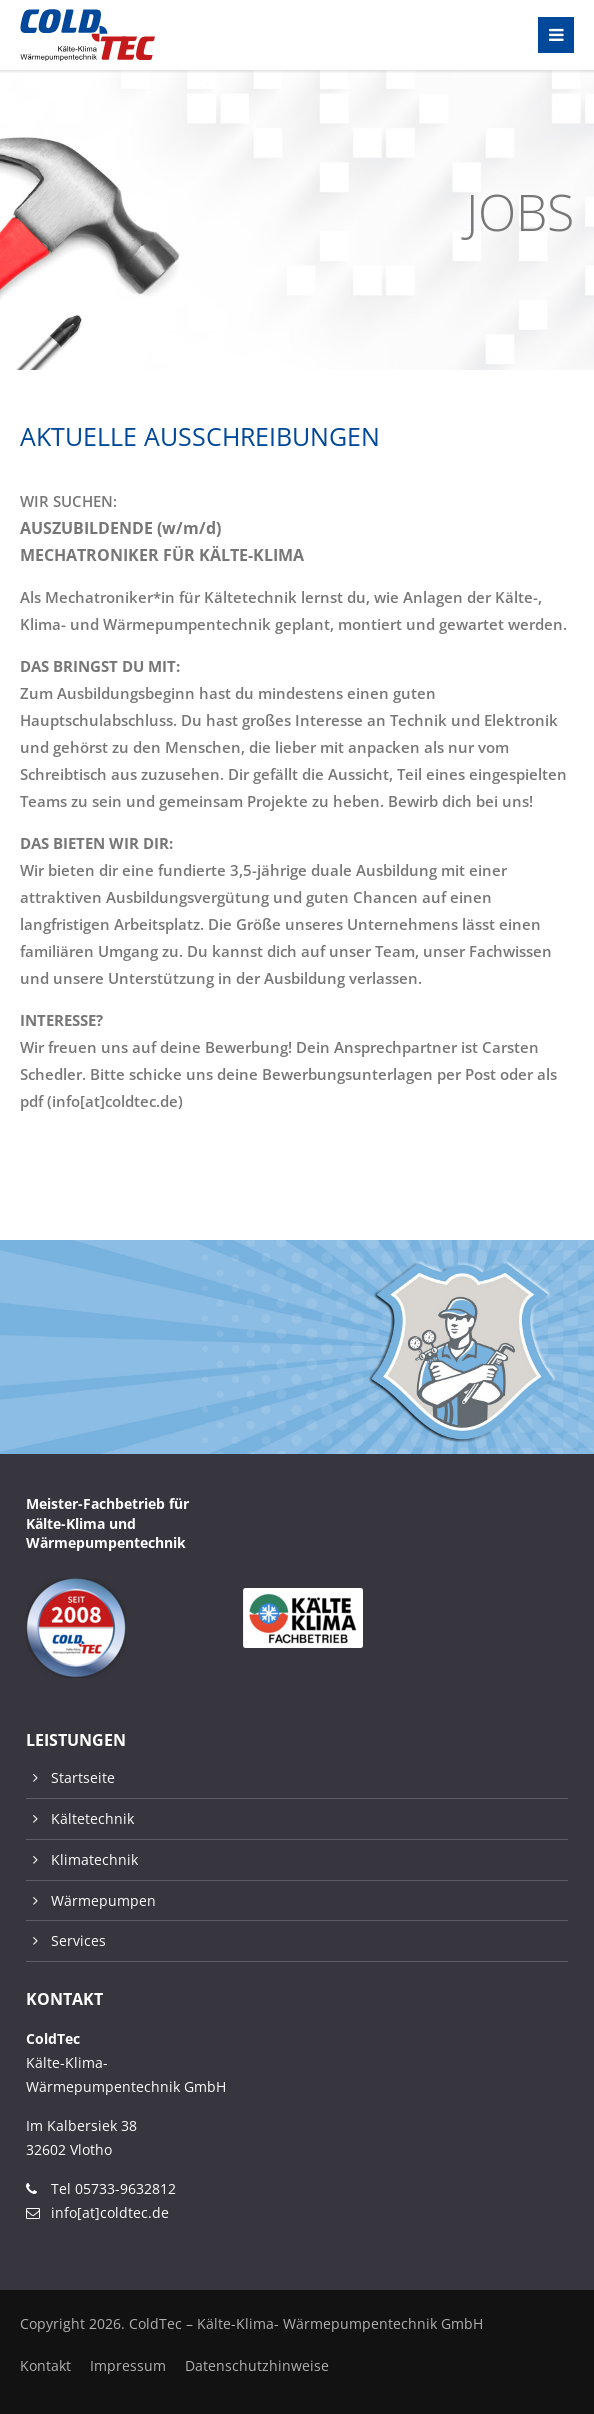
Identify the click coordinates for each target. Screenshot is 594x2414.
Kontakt (45, 2365)
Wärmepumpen (103, 1900)
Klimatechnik (94, 1859)
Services (78, 1940)
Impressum (128, 2365)
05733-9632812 (125, 2188)
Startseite (83, 1777)
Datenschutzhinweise (257, 2365)
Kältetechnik (92, 1818)
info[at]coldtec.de (110, 2212)
